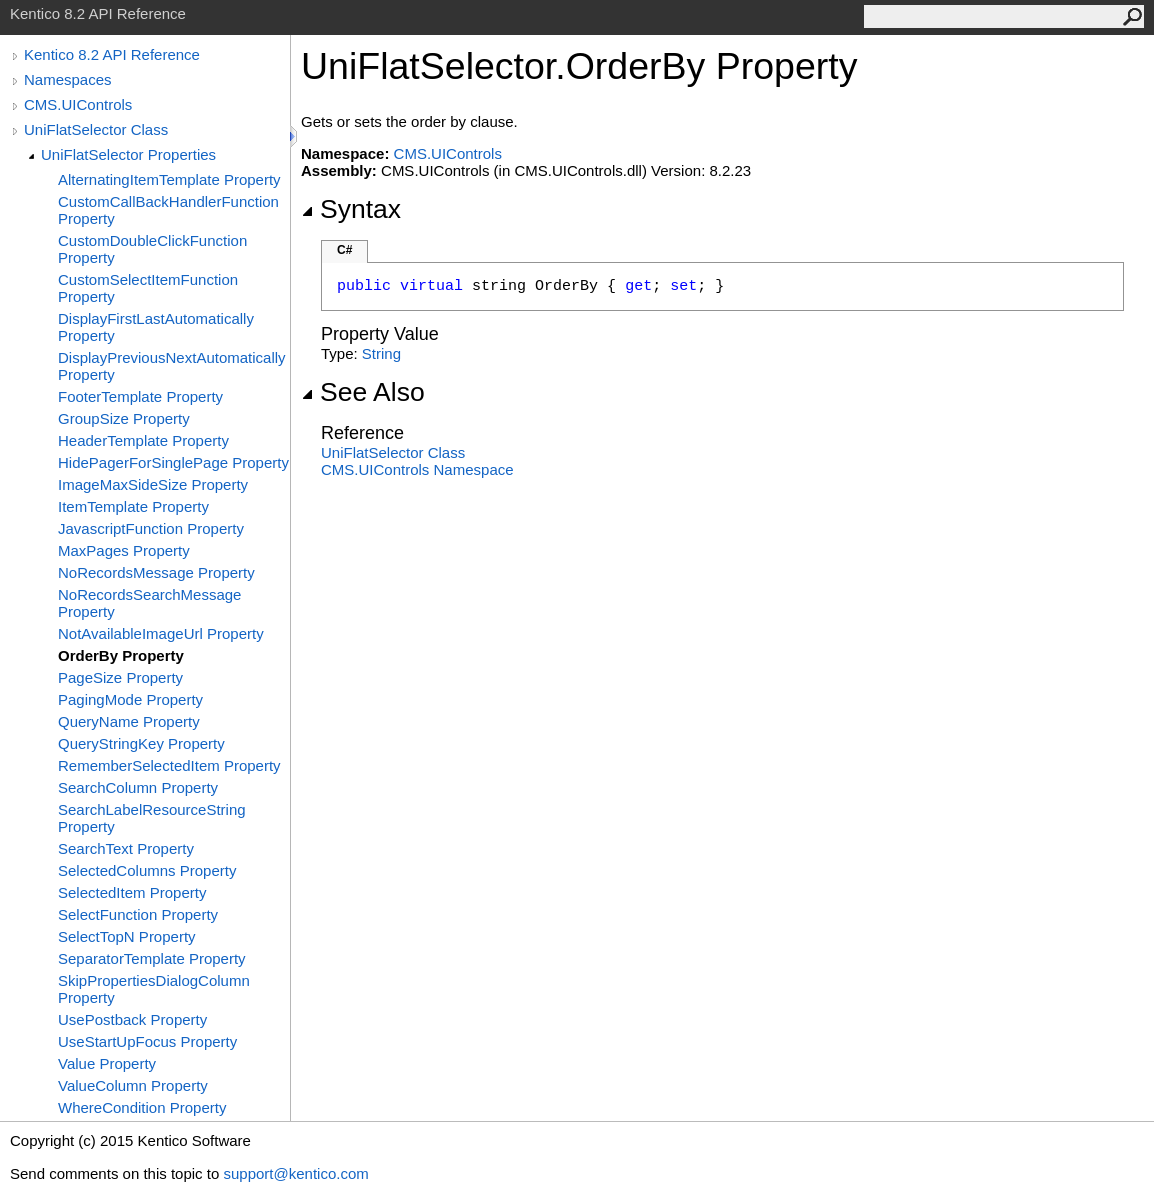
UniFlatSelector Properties (128, 154)
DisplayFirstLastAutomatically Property (156, 327)
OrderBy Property (121, 655)
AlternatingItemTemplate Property (169, 179)
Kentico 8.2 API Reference (112, 54)
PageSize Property (120, 677)
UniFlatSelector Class (96, 129)
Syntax (351, 209)
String (381, 353)
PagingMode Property (130, 699)
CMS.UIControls (78, 104)
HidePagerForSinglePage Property (173, 462)
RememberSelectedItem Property (169, 765)
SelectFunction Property (138, 914)
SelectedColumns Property (147, 870)
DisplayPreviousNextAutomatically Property (172, 366)
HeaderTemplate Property (143, 440)
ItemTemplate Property (133, 506)
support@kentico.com (295, 1173)
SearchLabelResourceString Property (152, 818)
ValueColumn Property (133, 1085)
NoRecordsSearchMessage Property (149, 603)
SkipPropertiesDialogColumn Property (154, 989)
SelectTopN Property (127, 936)
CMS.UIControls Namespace (417, 469)
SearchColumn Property (138, 787)
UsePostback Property (132, 1019)
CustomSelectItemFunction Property (148, 288)
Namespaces (68, 79)
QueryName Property (129, 721)
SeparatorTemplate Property (152, 958)
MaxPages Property (124, 550)
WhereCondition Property (142, 1107)
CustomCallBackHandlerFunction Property (168, 210)
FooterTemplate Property (140, 396)
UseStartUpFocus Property (147, 1041)
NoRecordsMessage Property (156, 572)
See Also (363, 392)
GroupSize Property (124, 418)
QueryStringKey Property (141, 743)
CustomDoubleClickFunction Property (152, 249)
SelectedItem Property (132, 892)
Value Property (107, 1063)
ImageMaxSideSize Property (153, 484)
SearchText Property (126, 848)
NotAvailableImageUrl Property (161, 633)
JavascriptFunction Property (151, 528)
